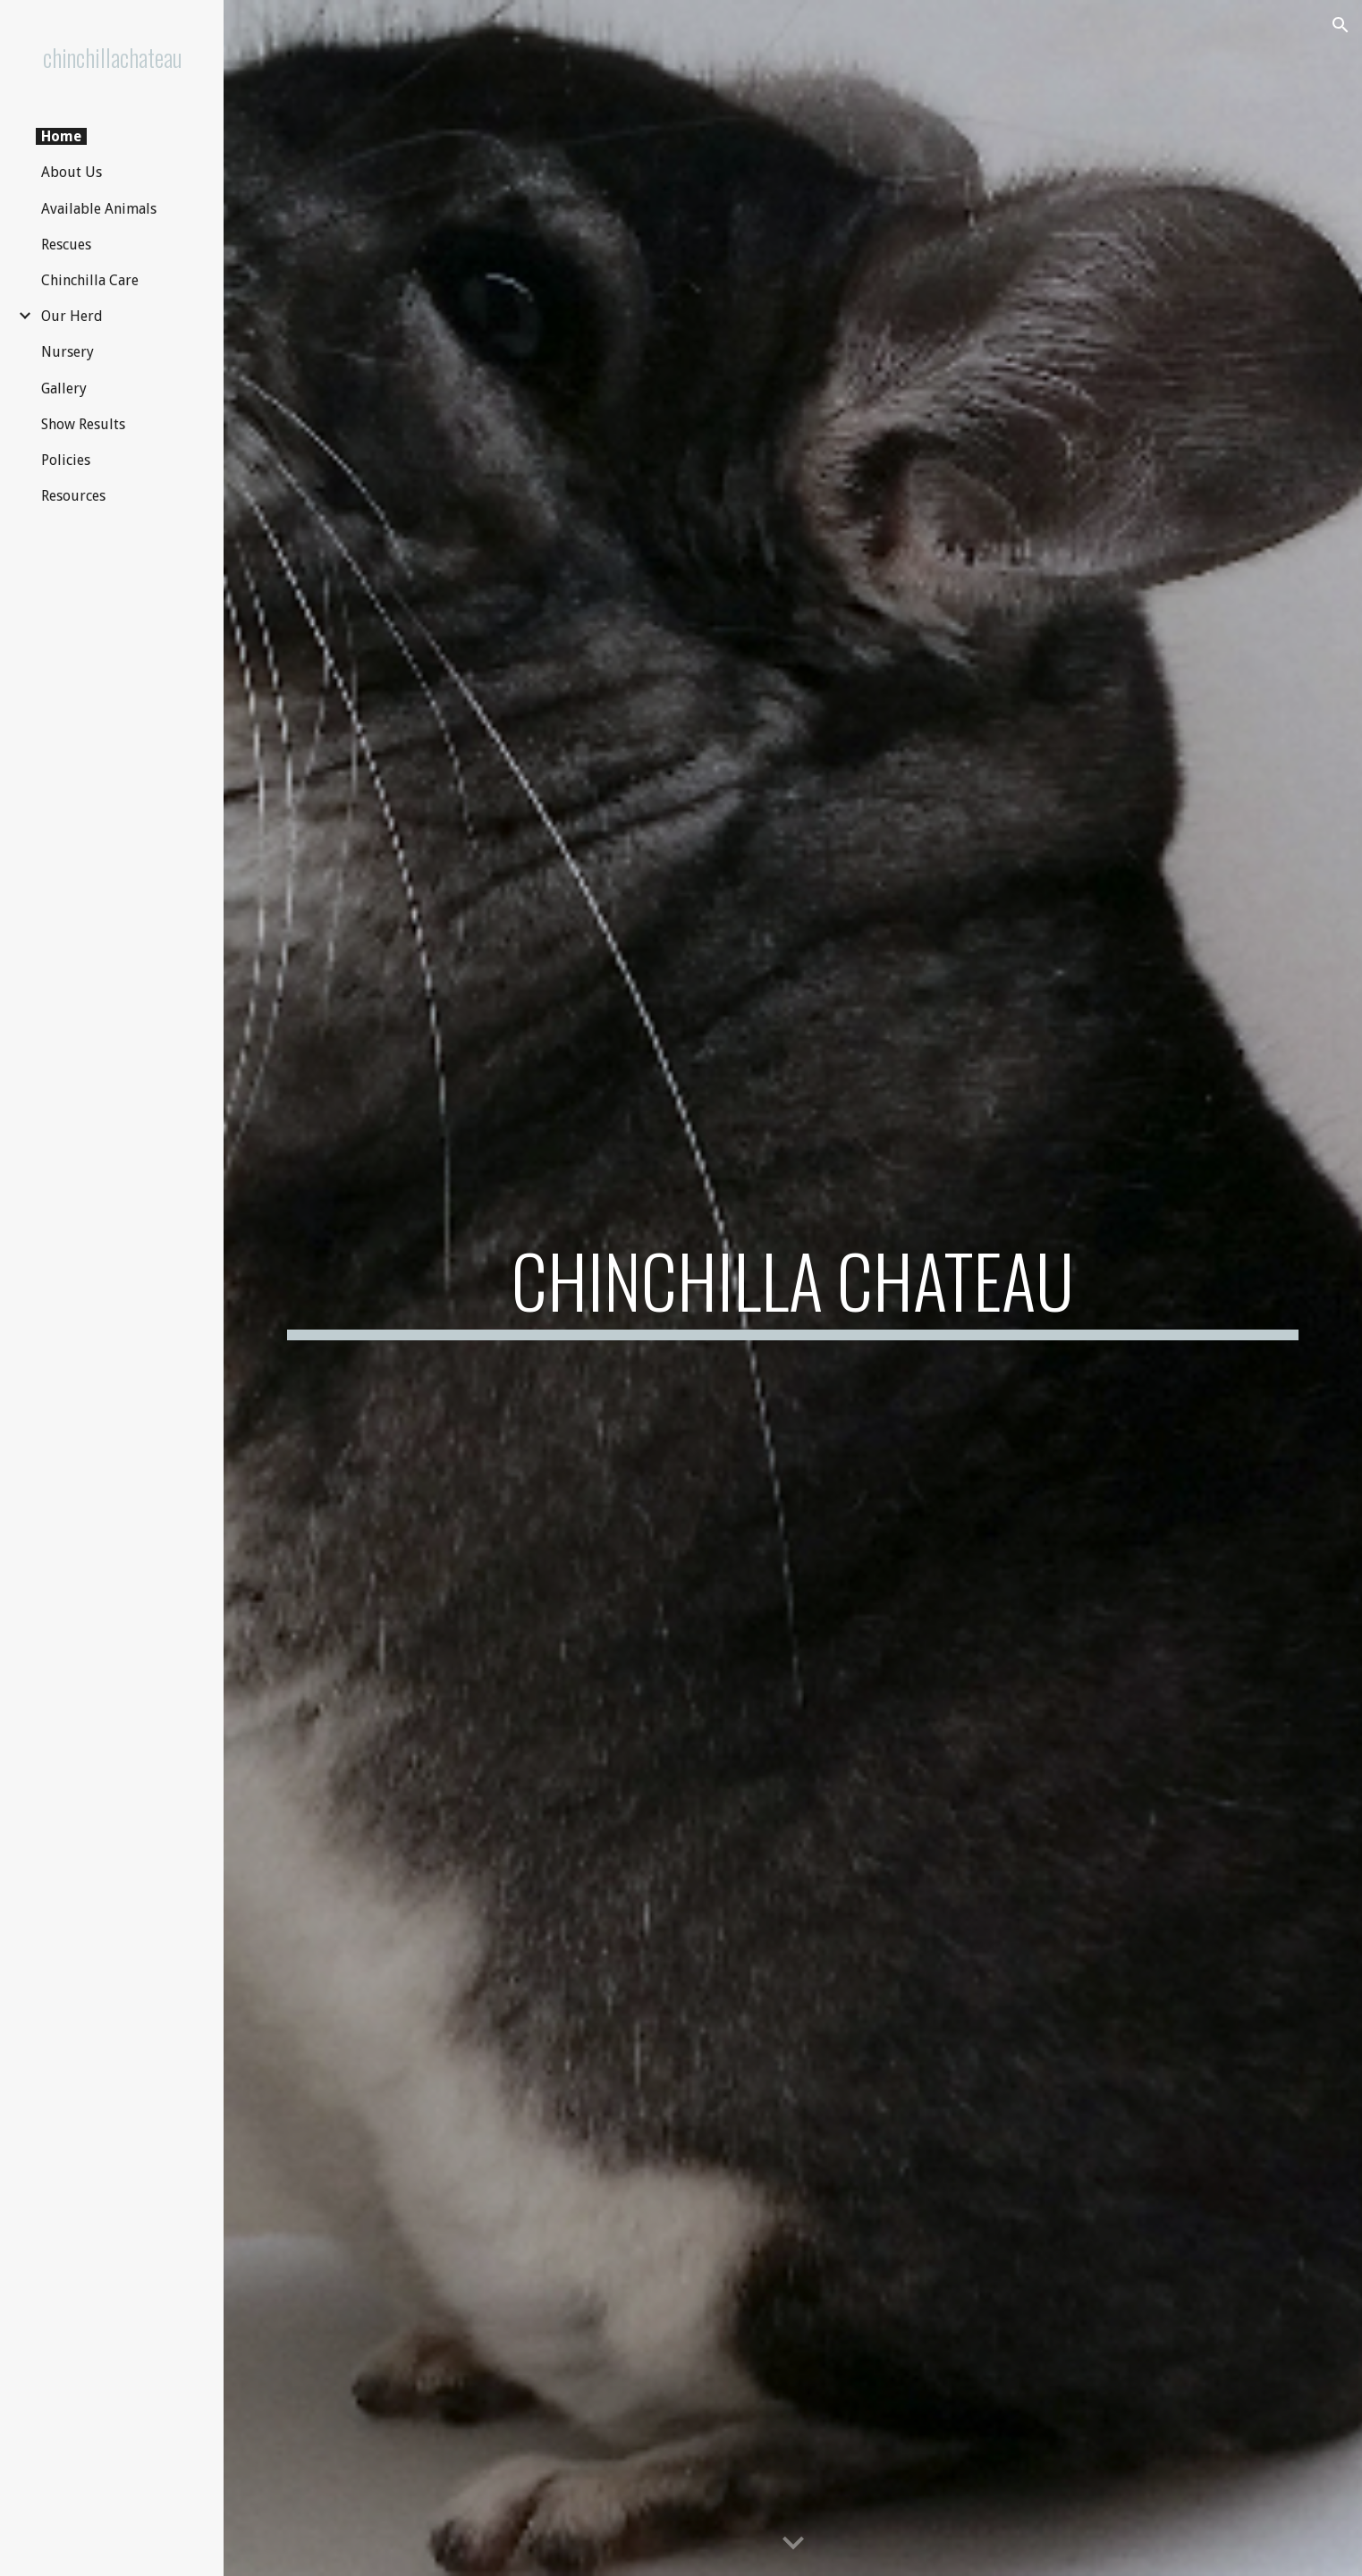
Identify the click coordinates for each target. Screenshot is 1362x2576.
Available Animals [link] (99, 208)
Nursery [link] (67, 351)
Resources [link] (73, 495)
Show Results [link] (83, 424)
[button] (1340, 25)
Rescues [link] (66, 244)
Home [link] (61, 136)
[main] (793, 1288)
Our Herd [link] (72, 316)
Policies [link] (65, 460)
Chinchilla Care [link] (90, 280)
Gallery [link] (64, 388)
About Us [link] (71, 172)
